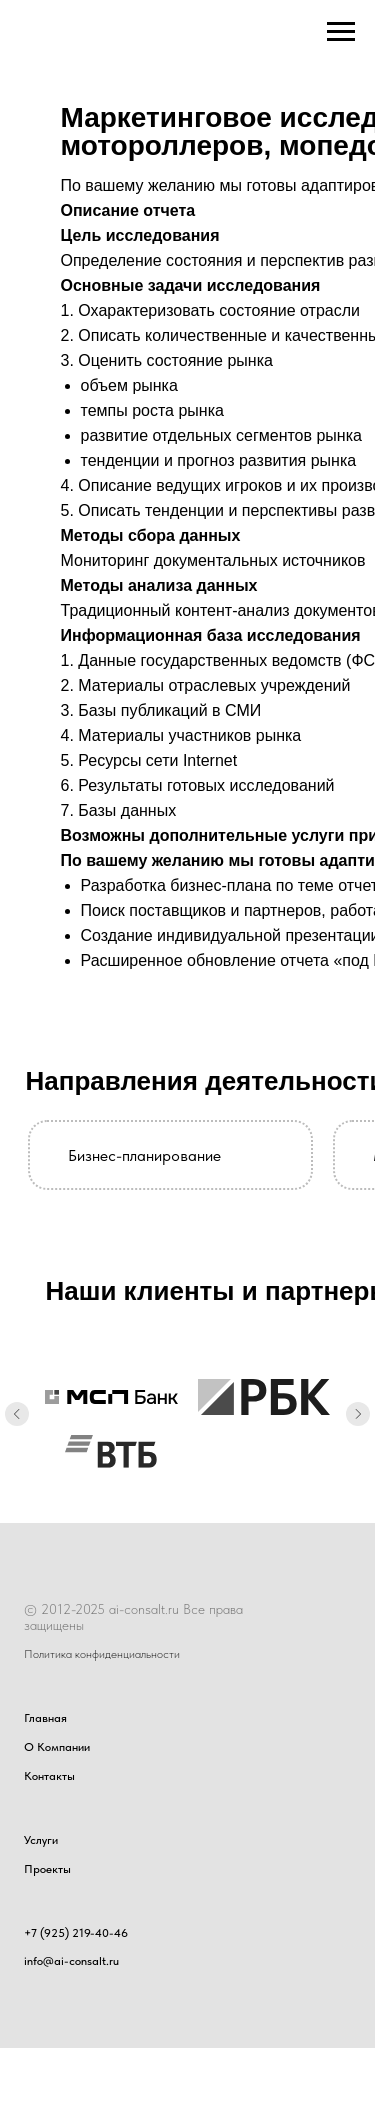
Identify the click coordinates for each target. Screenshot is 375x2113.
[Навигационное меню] (341, 32)
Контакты (49, 1776)
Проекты (47, 1869)
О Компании (57, 1747)
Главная (45, 1718)
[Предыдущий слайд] (17, 1415)
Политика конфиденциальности (102, 1654)
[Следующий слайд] (358, 1415)
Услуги (41, 1840)
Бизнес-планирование (144, 1155)
